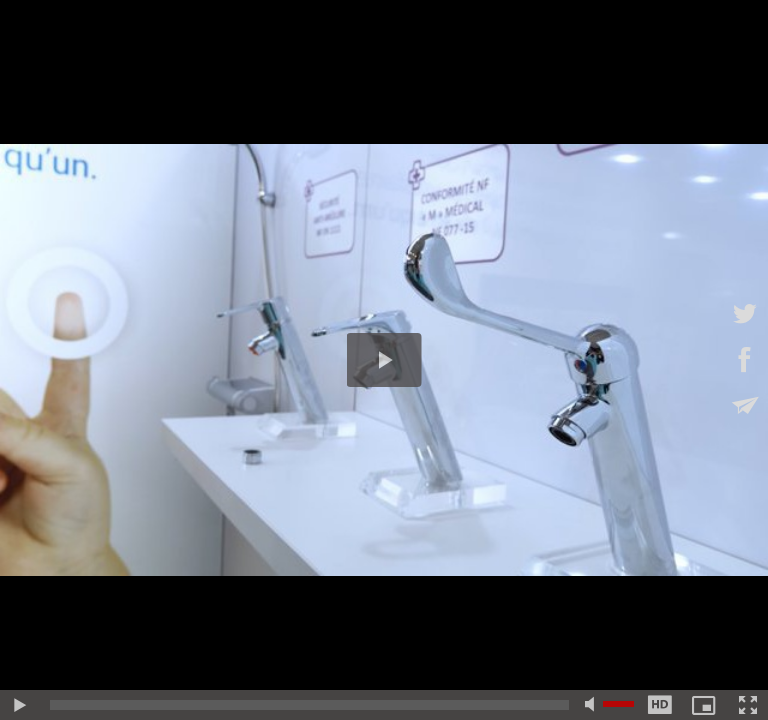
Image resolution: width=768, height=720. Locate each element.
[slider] (309, 705)
